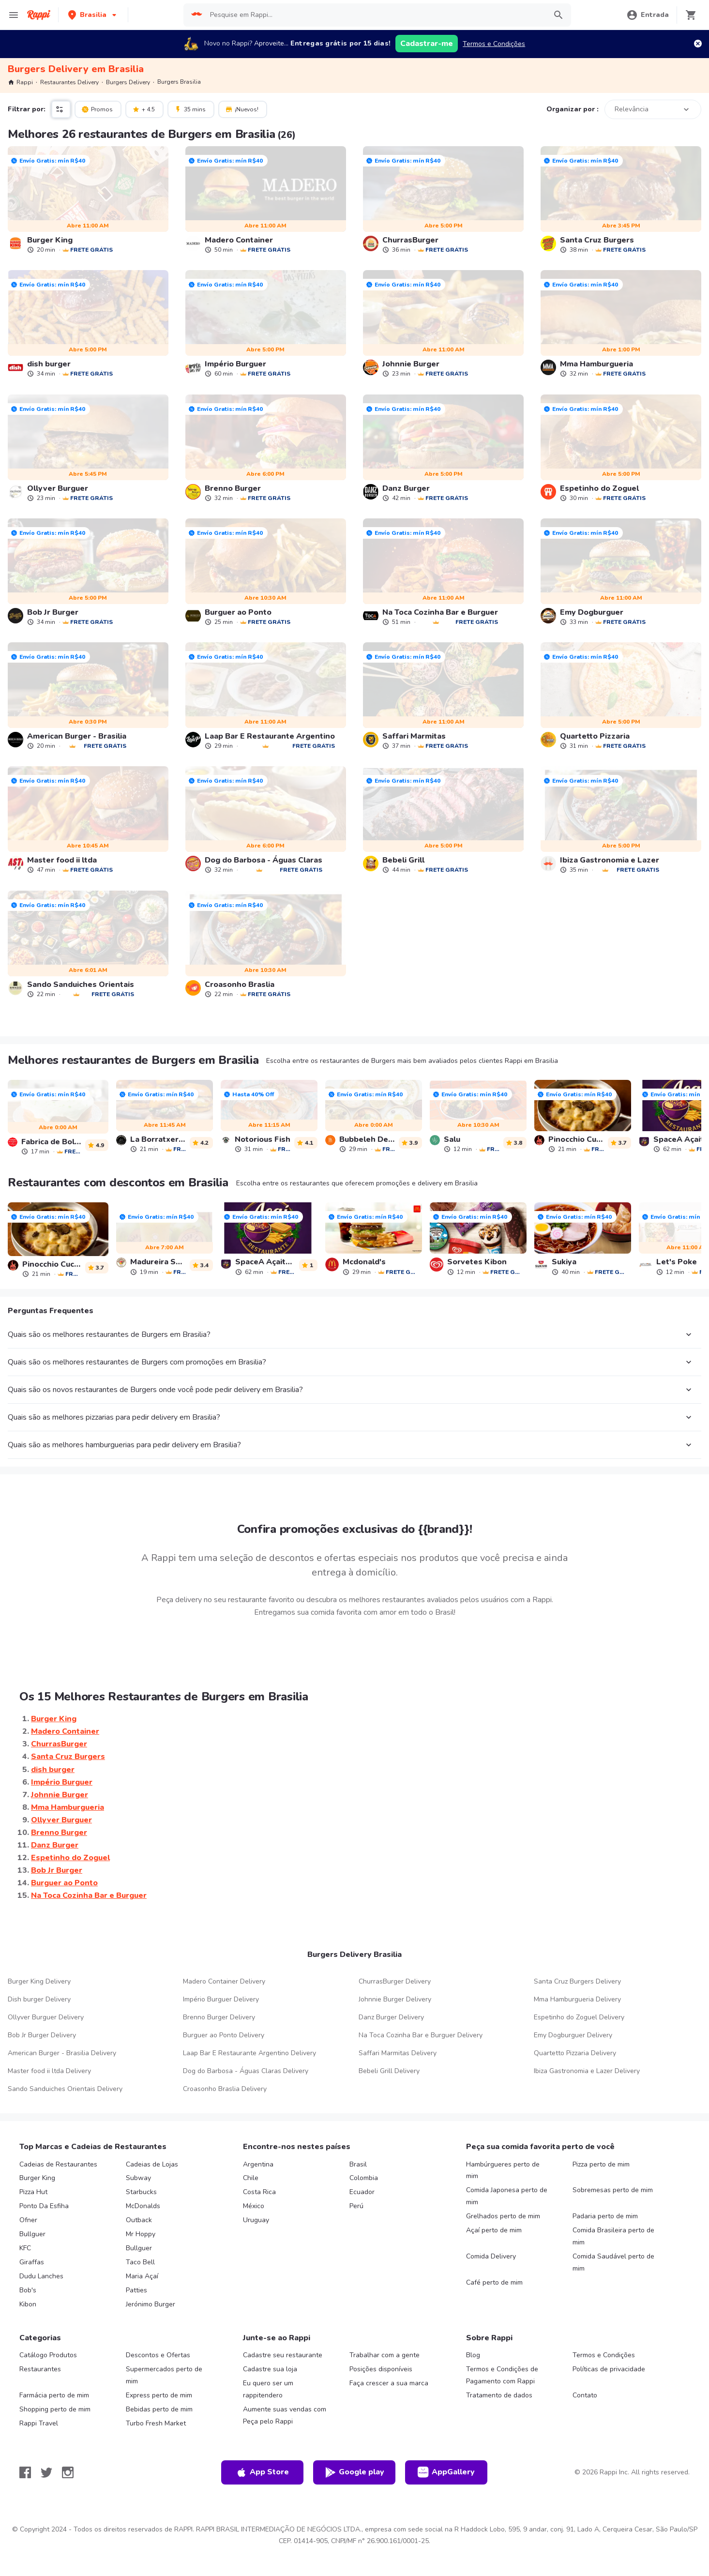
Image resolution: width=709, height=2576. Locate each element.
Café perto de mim (494, 2282)
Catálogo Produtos (48, 2355)
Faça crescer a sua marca (388, 2383)
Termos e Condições (494, 43)
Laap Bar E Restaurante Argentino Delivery (249, 2053)
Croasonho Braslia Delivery (225, 2088)
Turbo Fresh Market (156, 2423)
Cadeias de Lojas (152, 2164)
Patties (136, 2290)
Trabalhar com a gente (384, 2355)
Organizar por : (572, 109)
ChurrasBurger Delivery (395, 1981)
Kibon (27, 2304)
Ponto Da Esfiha (44, 2206)
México (253, 2206)
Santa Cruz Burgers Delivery (577, 1981)
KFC (25, 2248)
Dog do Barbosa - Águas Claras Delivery (245, 2071)
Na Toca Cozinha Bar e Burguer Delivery (421, 2035)
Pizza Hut (33, 2192)
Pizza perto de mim (601, 2164)
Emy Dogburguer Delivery (573, 2035)
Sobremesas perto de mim (613, 2190)
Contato (585, 2395)
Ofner (28, 2220)
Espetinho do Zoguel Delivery (579, 2017)
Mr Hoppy (140, 2234)
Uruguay (256, 2220)
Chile (250, 2177)
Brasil (358, 2164)
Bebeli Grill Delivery (389, 2071)
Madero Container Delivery (224, 1981)
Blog (473, 2355)
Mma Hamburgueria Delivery (577, 1999)
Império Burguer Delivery (221, 1999)
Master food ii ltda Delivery (49, 2071)
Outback (139, 2220)
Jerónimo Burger (150, 2304)
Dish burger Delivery (39, 1999)
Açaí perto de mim (494, 2230)
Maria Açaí (142, 2276)
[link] (88, 199)
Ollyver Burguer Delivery (46, 2017)
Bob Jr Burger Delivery (42, 2035)
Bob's (27, 2290)
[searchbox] (375, 15)
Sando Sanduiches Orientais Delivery (65, 2088)
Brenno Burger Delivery (219, 2017)
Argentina (258, 2164)
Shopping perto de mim (55, 2409)
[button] (93, 14)
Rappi (20, 82)
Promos (97, 109)
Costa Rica (259, 2192)
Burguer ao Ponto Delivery (223, 2035)
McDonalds (143, 2206)
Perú (356, 2206)
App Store (262, 2472)
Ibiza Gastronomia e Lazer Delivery (587, 2071)
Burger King (37, 2177)
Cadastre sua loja (270, 2369)
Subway (138, 2177)
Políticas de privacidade (609, 2369)
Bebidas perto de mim (159, 2409)
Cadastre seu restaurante (282, 2355)
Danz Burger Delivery (391, 2017)
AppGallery (446, 2472)
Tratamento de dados (499, 2395)
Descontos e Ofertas (158, 2355)
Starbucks (141, 2192)
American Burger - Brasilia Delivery (62, 2053)
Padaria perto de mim (605, 2216)
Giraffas (31, 2262)
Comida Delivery (491, 2256)
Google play (354, 2472)
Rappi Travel (38, 2423)
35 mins (190, 109)
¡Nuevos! (241, 109)
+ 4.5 (143, 109)
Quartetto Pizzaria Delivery (575, 2053)
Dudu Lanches (41, 2276)
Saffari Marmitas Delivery (398, 2053)
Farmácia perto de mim (54, 2395)
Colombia (363, 2177)
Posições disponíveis (380, 2369)
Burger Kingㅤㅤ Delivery (39, 1981)
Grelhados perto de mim (503, 2216)
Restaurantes (40, 2369)
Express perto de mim (159, 2395)
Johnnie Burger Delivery (395, 1999)
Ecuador (362, 2192)
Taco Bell (140, 2262)
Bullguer (32, 2234)
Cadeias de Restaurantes (58, 2164)
